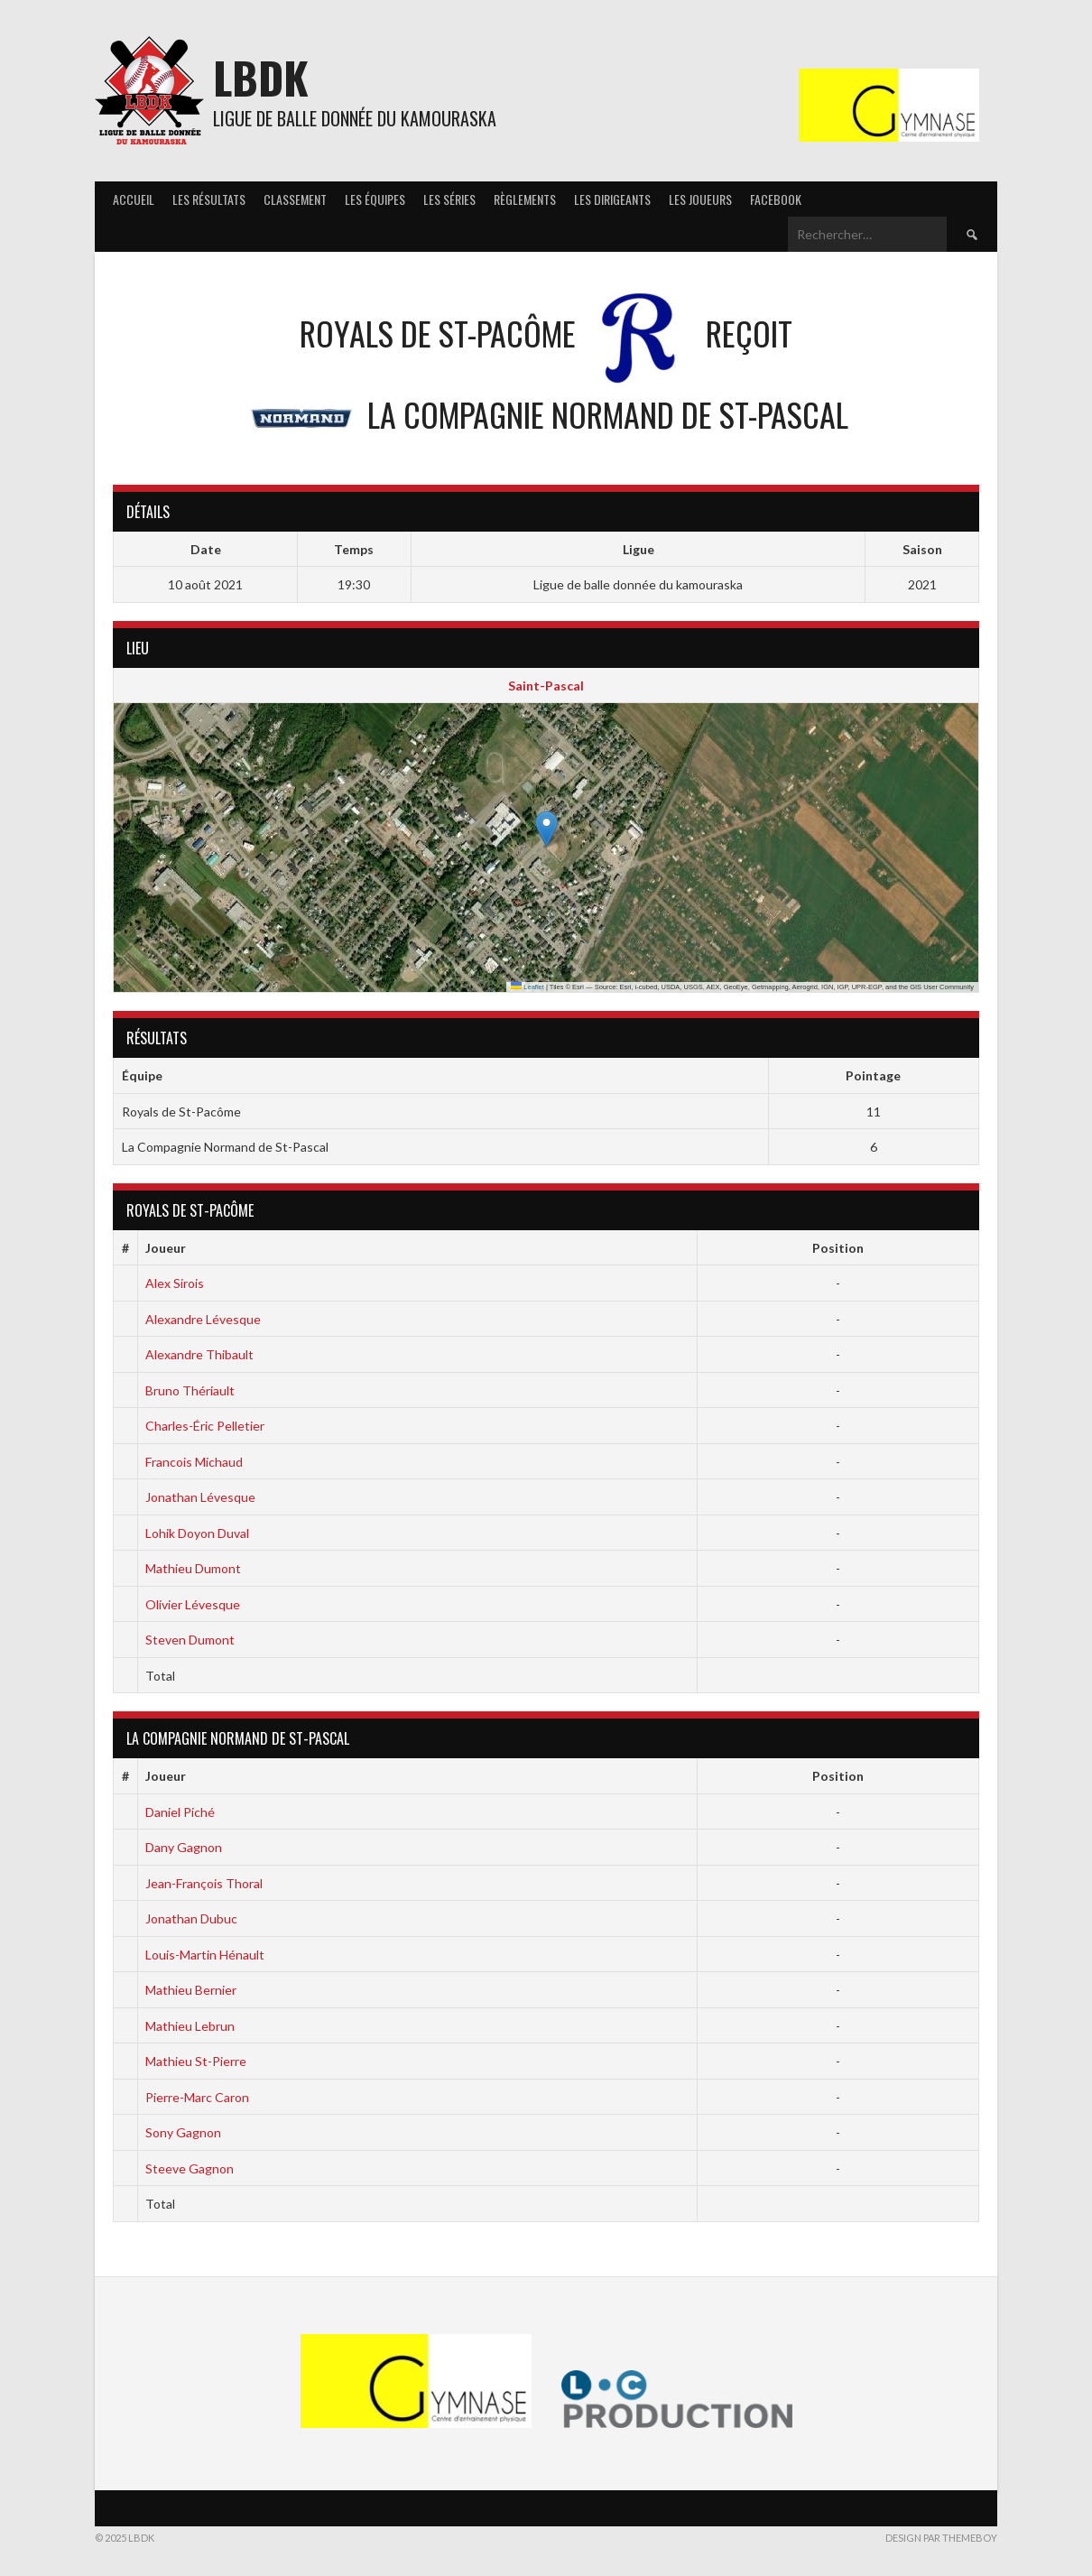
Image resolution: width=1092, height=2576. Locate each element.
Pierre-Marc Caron (197, 2097)
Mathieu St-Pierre (195, 2061)
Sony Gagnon (183, 2132)
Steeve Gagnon (189, 2168)
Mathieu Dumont (193, 1568)
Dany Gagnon (183, 1847)
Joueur (165, 1248)
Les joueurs (700, 199)
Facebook (775, 199)
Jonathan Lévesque (200, 1497)
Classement (295, 199)
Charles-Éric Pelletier (204, 1425)
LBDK (261, 77)
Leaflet (527, 987)
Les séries (449, 199)
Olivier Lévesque (192, 1604)
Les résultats (208, 199)
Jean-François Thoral (204, 1883)
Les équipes (375, 199)
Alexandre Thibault (199, 1354)
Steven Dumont (190, 1639)
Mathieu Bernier (190, 1989)
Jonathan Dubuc (191, 1918)
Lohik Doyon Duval (197, 1533)
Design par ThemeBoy (941, 2538)
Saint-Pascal (546, 685)
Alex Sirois (174, 1283)
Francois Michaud (194, 1461)
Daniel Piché (180, 1812)
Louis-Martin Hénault (204, 1954)
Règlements (525, 199)
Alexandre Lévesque (203, 1319)
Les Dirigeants (612, 199)
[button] (546, 829)
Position (838, 1248)
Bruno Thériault (190, 1390)
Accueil (133, 199)
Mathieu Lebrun (190, 2026)
